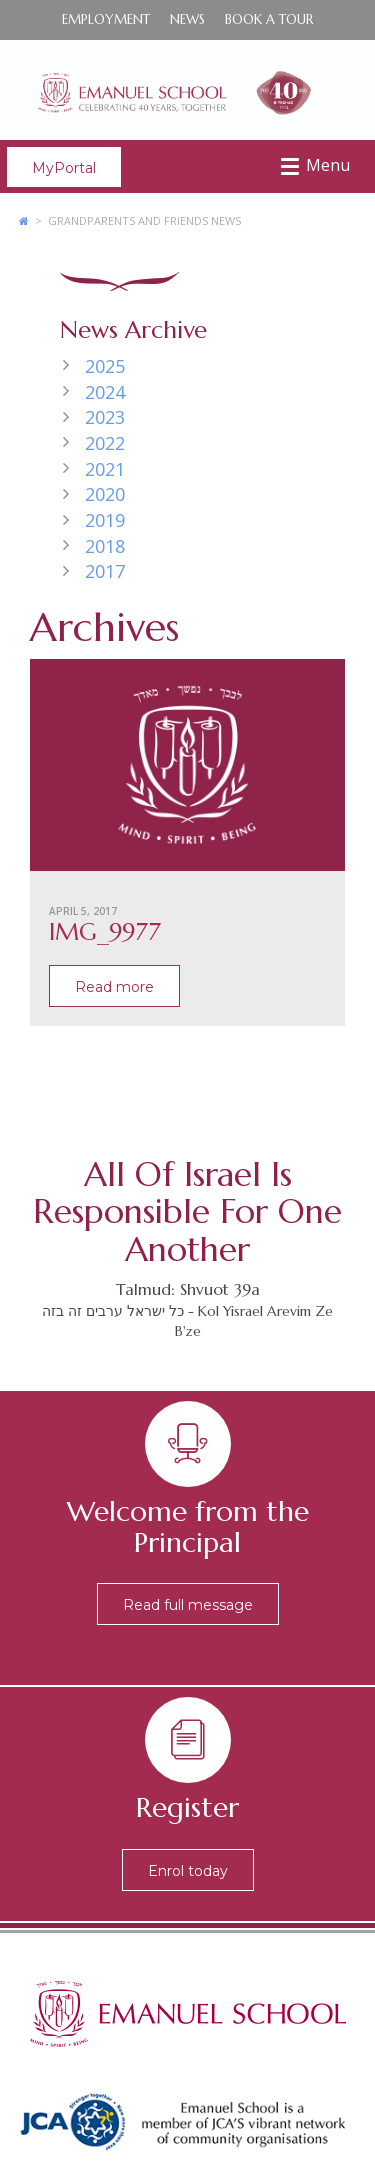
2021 (105, 469)
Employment (106, 19)
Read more (114, 987)
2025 (105, 366)
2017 (105, 571)
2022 (105, 443)
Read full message (188, 1605)
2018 (105, 546)
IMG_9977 (105, 932)
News (187, 19)
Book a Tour (269, 19)
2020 (105, 494)
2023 (105, 417)
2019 (105, 520)
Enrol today (188, 1871)
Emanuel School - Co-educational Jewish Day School (187, 90)
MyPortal (64, 168)
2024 (105, 392)
